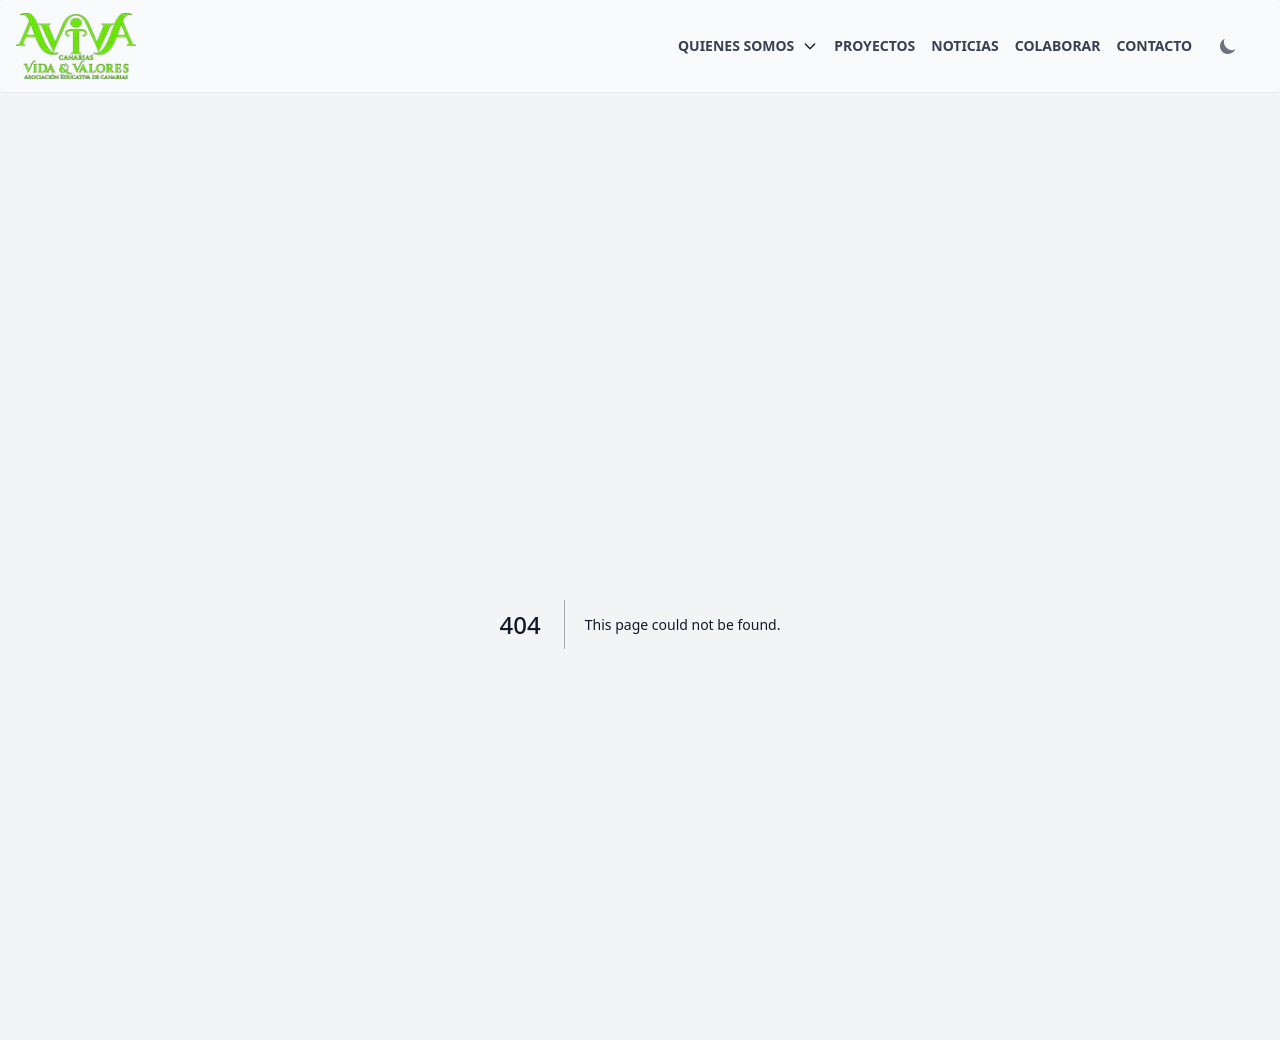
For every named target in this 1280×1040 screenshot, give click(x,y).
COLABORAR (1058, 45)
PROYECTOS (874, 45)
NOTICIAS (964, 45)
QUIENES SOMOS (736, 45)
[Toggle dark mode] (1228, 46)
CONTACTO (1154, 45)
